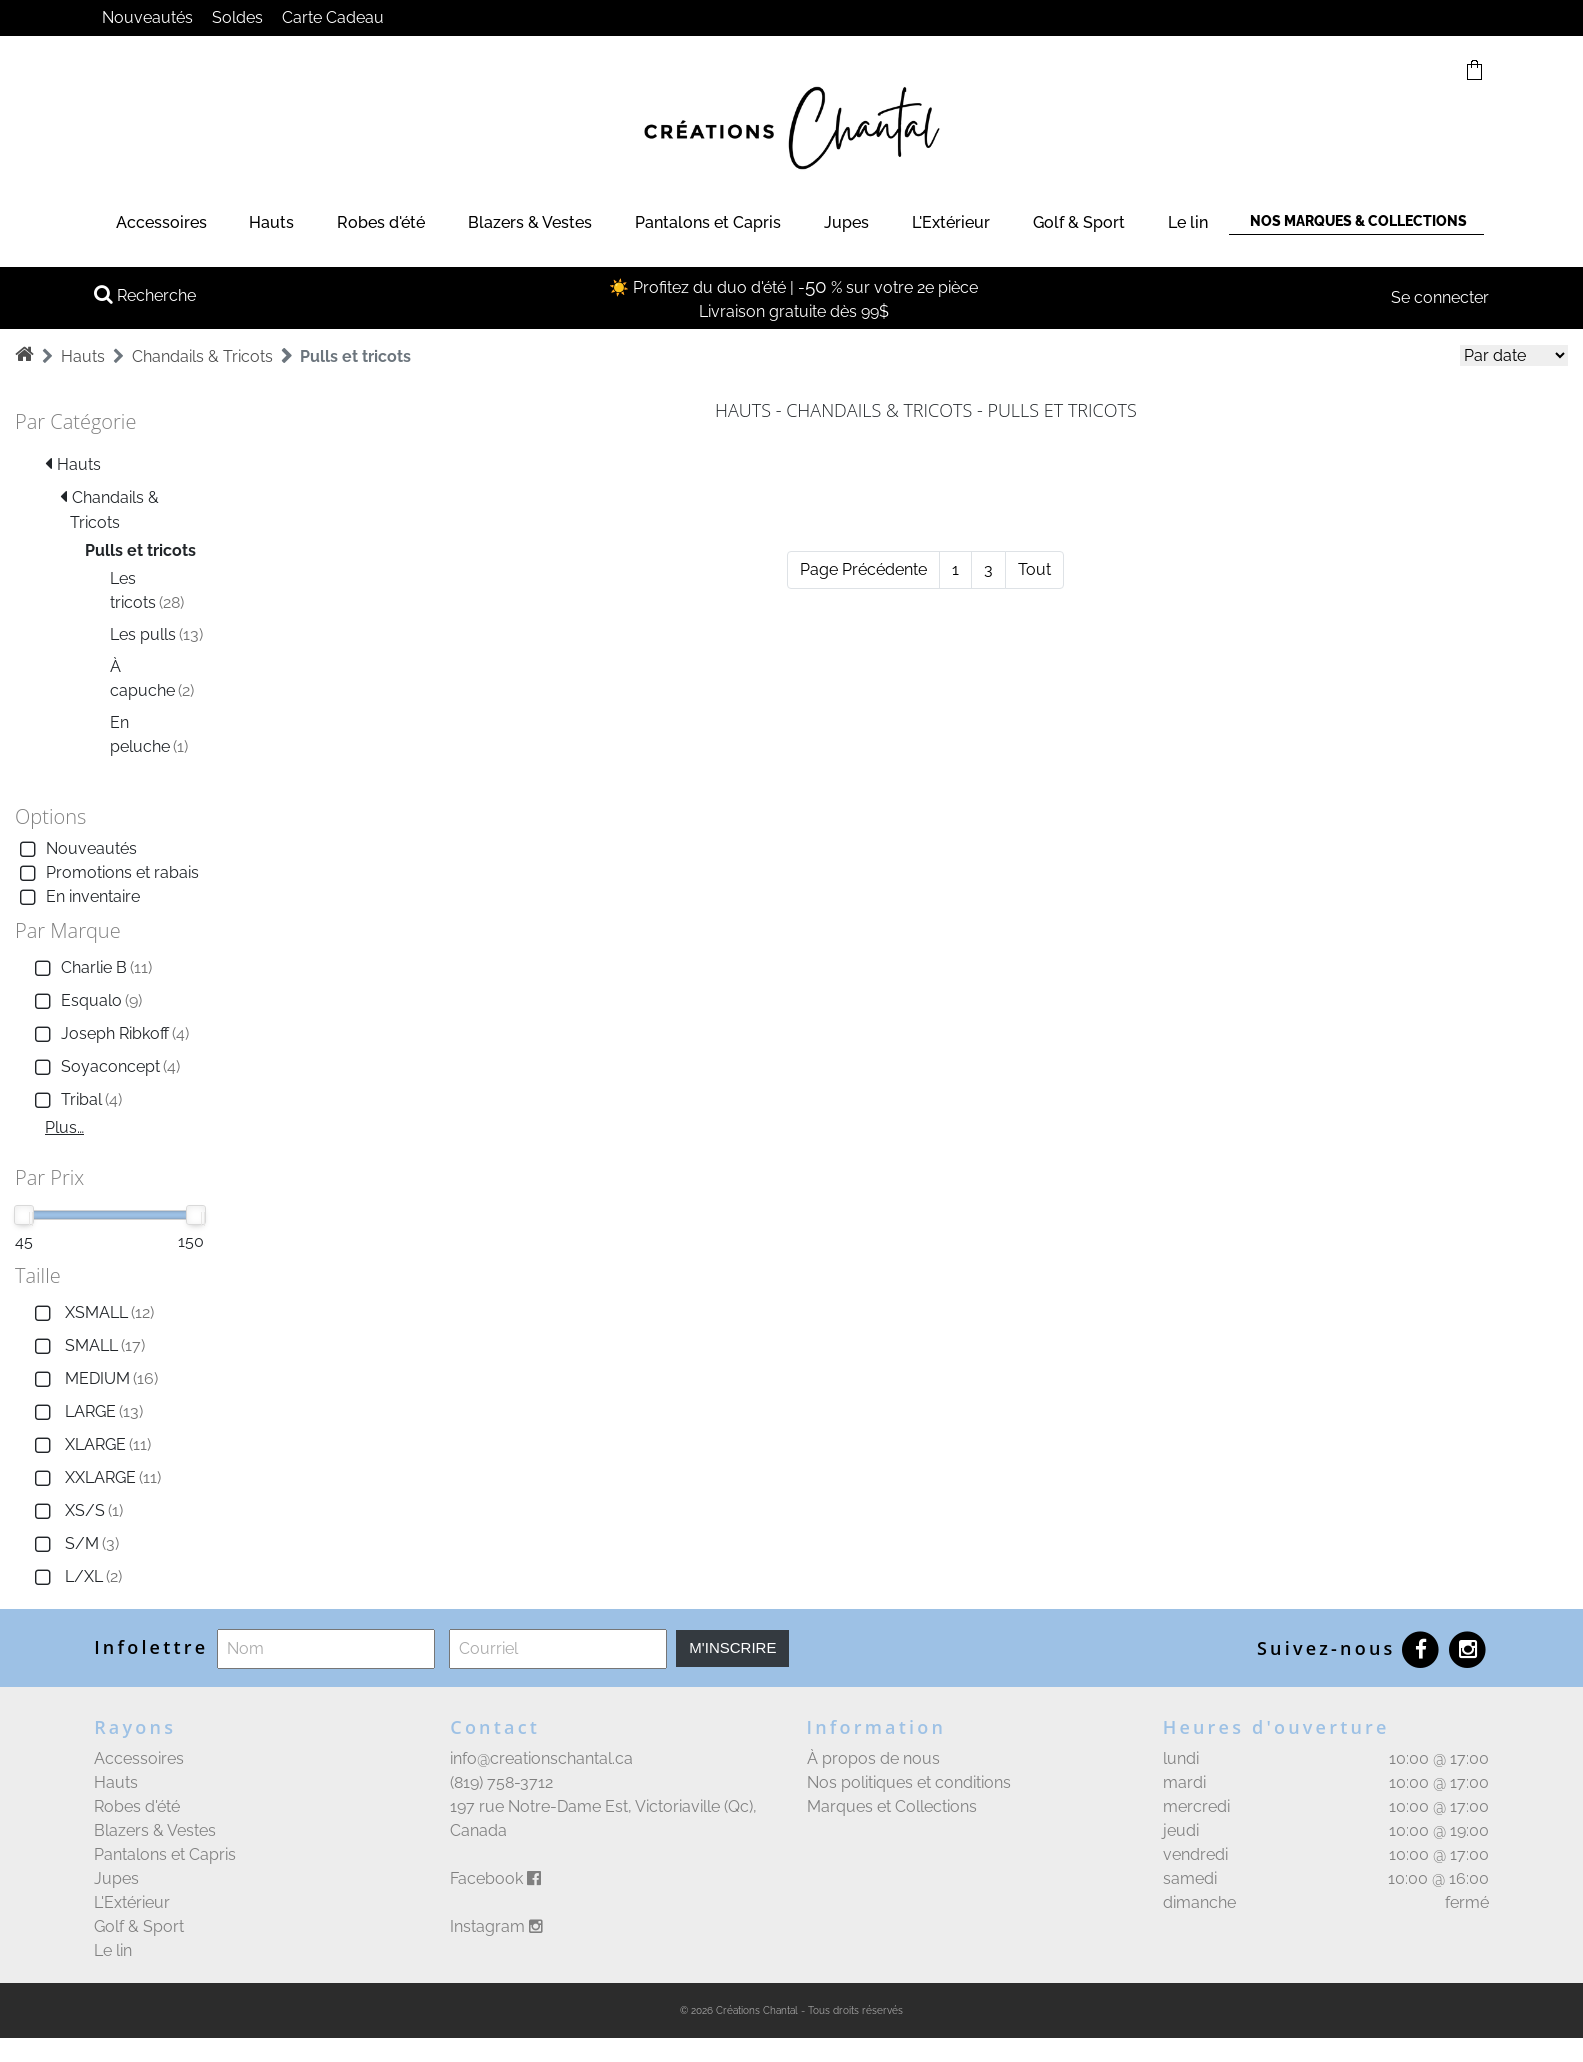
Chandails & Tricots (202, 356)
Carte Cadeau (333, 17)
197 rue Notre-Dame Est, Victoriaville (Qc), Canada (603, 1818)
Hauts (271, 222)
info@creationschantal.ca (541, 1758)
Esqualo (86, 1001)
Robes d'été (381, 222)
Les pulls (156, 634)
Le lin (1188, 222)
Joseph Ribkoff (109, 1034)
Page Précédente (863, 569)
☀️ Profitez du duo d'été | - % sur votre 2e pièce (793, 287)
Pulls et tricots (355, 356)
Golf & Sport (1079, 222)
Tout (1034, 569)
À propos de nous (873, 1758)
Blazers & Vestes (530, 222)
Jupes (846, 222)
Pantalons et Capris (708, 222)
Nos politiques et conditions (909, 1782)
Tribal (76, 1100)
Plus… (64, 1127)
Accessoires (161, 222)
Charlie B (91, 968)
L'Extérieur (951, 222)
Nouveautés (147, 17)
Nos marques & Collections (1358, 221)
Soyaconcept (105, 1067)
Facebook (495, 1878)
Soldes (237, 17)
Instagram (496, 1926)
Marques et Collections (892, 1806)
